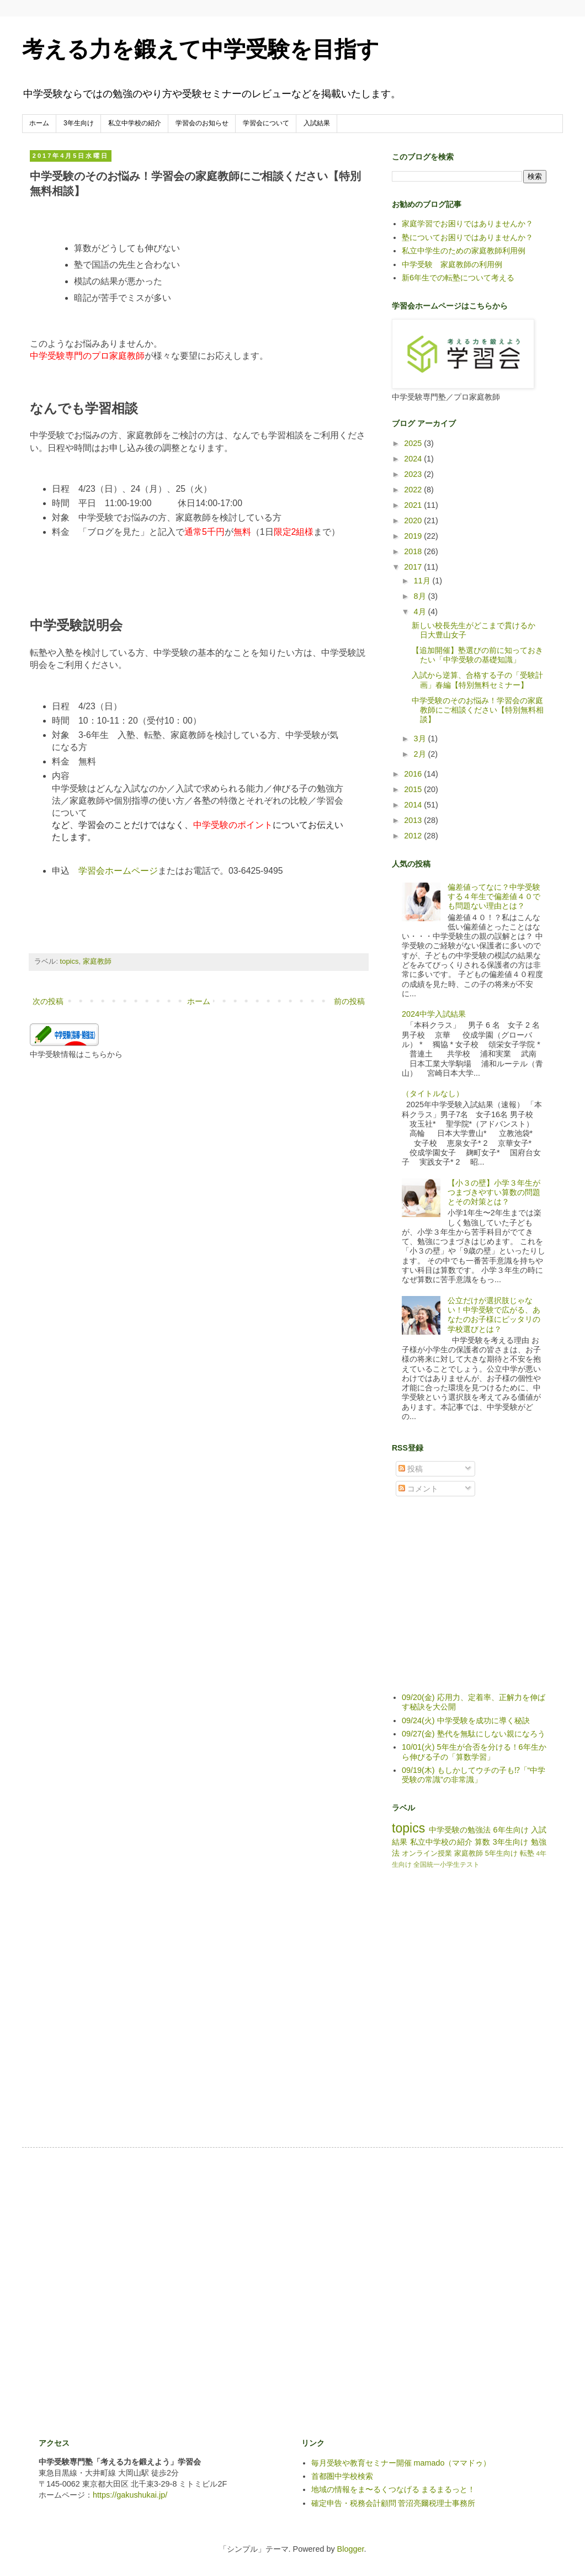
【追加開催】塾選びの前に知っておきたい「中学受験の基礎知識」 (477, 655)
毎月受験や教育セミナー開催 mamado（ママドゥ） (401, 2462)
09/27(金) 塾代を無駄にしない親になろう (473, 1733)
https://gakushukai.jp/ (130, 2494)
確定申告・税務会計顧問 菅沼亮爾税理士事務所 (393, 2503)
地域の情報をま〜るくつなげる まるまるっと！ (393, 2489)
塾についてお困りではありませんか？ (467, 237)
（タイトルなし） (433, 1093)
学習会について (266, 123)
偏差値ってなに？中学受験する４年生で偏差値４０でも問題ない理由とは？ (494, 897)
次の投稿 (48, 1001)
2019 (414, 536)
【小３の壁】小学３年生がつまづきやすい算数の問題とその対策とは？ (494, 1192)
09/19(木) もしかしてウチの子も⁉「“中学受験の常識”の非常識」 (473, 1775)
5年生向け (501, 1853)
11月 (423, 580)
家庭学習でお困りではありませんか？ (467, 223)
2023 (414, 474)
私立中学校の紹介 (134, 123)
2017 (414, 566)
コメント (418, 1488)
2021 (414, 505)
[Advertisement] (474, 1602)
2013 (414, 820)
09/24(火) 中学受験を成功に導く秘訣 (466, 1720)
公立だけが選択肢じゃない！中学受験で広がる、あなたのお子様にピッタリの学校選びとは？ (494, 1315)
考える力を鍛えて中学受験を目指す (200, 49)
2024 (414, 458)
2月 (421, 754)
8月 (421, 596)
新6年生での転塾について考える (458, 277)
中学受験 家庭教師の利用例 (452, 264)
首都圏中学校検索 (342, 2476)
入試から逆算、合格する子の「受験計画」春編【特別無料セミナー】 (477, 680)
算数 (482, 1841)
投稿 (410, 1468)
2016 (414, 773)
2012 (414, 835)
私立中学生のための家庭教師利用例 (463, 250)
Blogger (350, 2549)
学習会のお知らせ (202, 123)
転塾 (527, 1853)
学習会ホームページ (118, 870)
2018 (414, 551)
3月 (421, 738)
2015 (414, 789)
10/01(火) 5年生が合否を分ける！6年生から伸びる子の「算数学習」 (474, 1752)
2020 (414, 520)
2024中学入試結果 (434, 1014)
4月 (421, 611)
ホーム (39, 123)
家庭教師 (97, 961)
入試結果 (317, 123)
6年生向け (510, 1829)
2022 (414, 489)
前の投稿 (349, 1001)
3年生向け (78, 123)
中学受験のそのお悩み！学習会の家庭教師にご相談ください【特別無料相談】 (478, 710)
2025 (414, 443)
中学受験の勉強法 (460, 1829)
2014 (414, 804)
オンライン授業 (427, 1853)
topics (69, 961)
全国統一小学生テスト (446, 1864)
